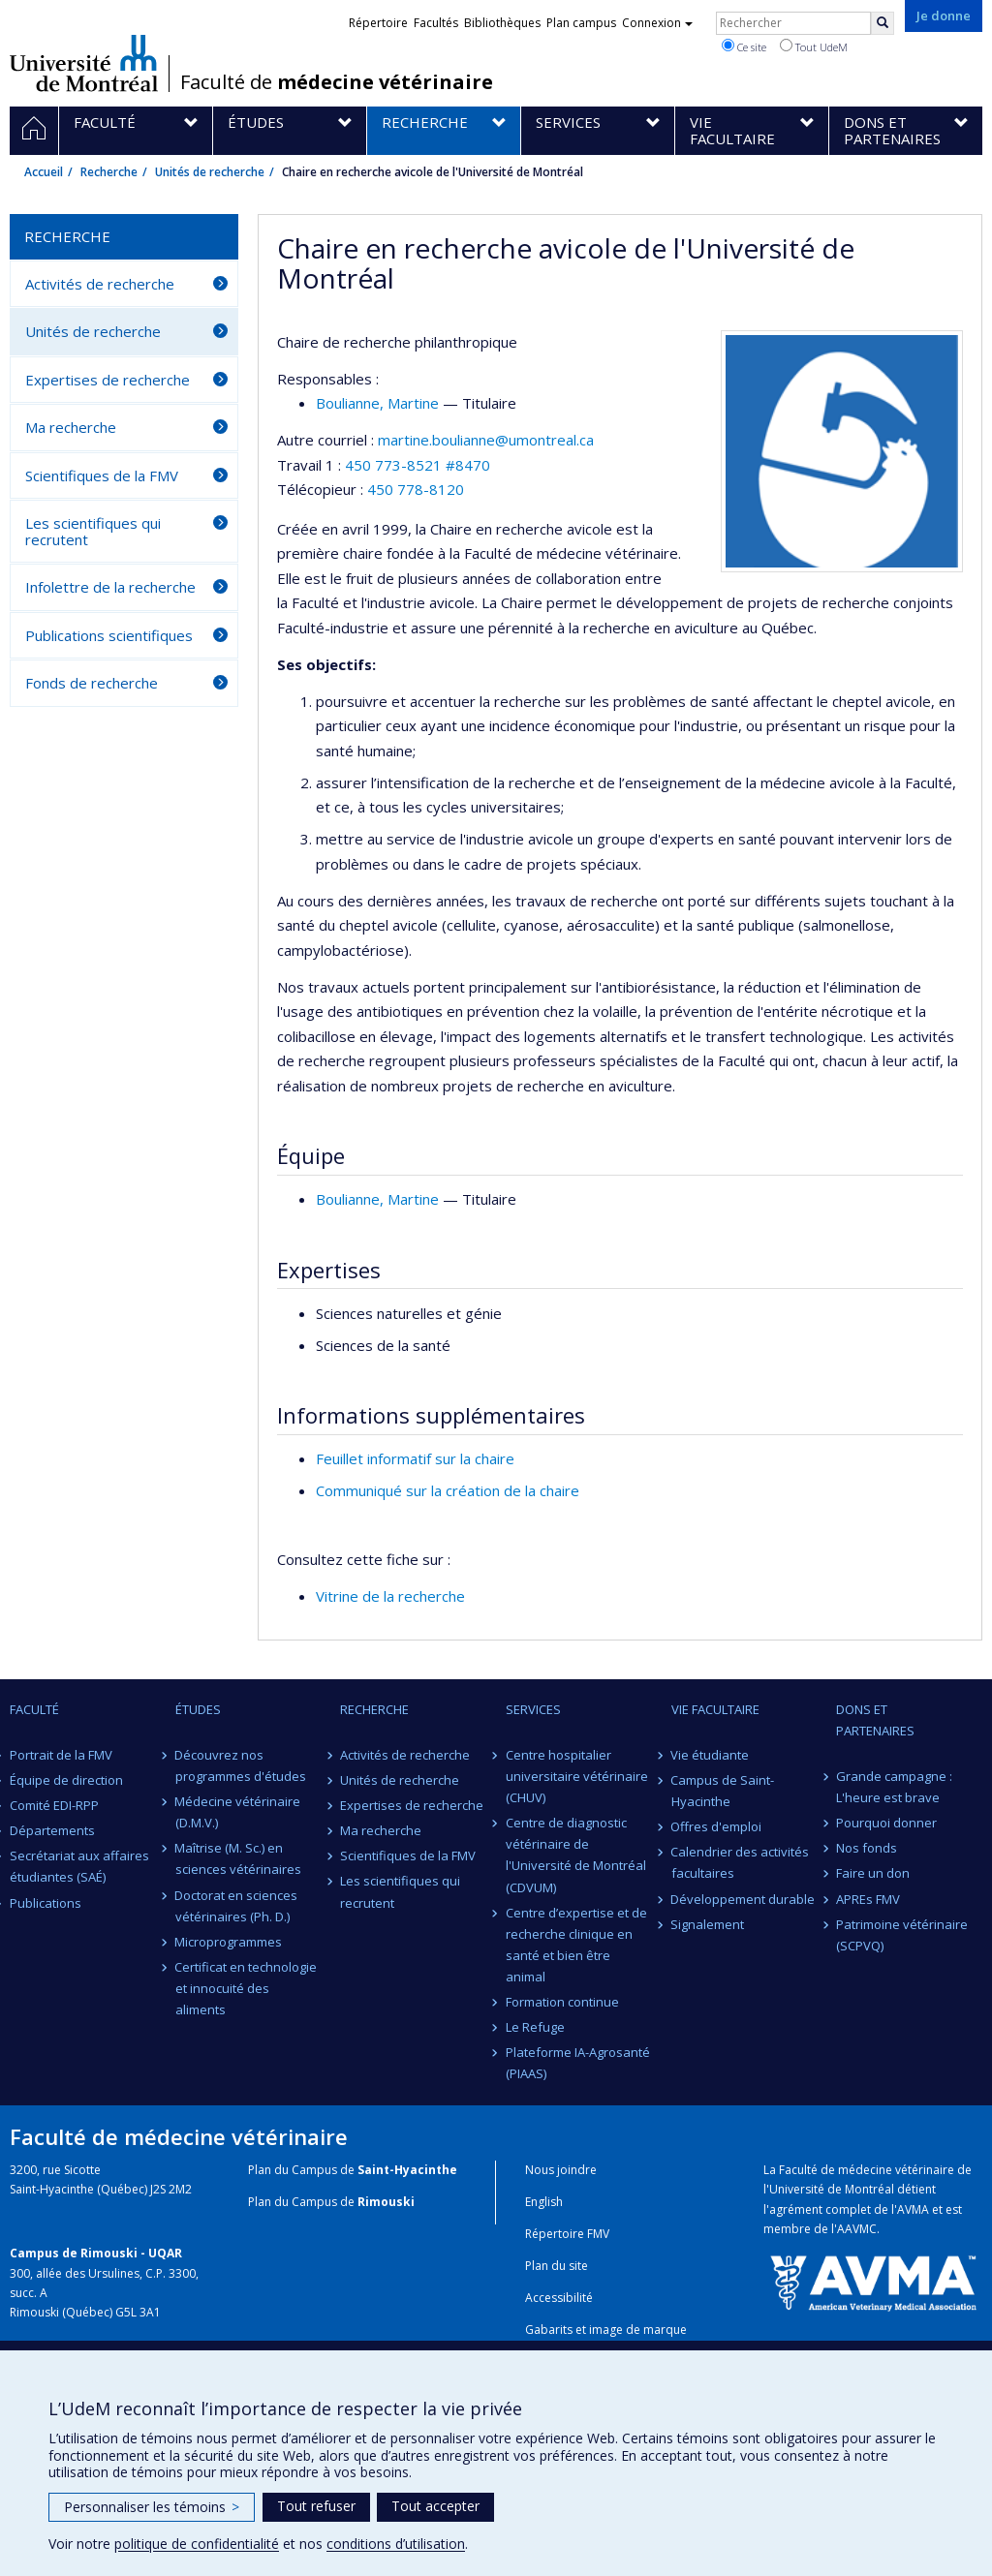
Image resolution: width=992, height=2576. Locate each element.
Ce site (744, 46)
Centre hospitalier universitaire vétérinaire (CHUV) (577, 1776)
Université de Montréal (84, 63)
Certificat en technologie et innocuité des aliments (246, 1988)
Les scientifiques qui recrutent (93, 531)
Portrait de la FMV (61, 1754)
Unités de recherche (209, 172)
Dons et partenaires (875, 1720)
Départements (52, 1830)
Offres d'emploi (716, 1826)
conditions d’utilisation (395, 2543)
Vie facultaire (715, 1709)
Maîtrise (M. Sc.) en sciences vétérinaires (238, 1858)
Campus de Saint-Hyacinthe (723, 1790)
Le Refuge (535, 2027)
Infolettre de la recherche (110, 587)
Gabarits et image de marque (606, 2329)
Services (533, 1709)
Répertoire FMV (567, 2233)
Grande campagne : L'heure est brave (894, 1786)
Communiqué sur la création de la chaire (447, 1490)
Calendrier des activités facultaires (740, 1862)
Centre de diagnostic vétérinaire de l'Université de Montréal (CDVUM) (576, 1854)
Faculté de (336, 82)
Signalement (708, 1924)
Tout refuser (316, 2506)
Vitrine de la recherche (390, 1596)
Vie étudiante (710, 1754)
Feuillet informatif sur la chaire (415, 1458)
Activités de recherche (99, 283)
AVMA (913, 2209)
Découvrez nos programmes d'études (240, 1765)
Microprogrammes (229, 1941)
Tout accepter (435, 2506)
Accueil (43, 172)
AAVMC (857, 2229)
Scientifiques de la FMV (101, 475)
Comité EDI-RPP (54, 1805)
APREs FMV (868, 1899)
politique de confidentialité (196, 2543)
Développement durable (743, 1899)
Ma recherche (70, 427)
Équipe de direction (66, 1780)
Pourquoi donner (886, 1822)
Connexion (657, 23)
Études (198, 1709)
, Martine (377, 403)
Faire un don (873, 1873)
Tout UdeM (814, 46)
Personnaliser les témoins (151, 2507)
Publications (45, 1903)
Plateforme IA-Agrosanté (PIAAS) (578, 2062)
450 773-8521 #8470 (417, 465)
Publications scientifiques (109, 635)
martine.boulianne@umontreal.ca (486, 439)
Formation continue (562, 2001)
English (544, 2201)
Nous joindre (561, 2170)
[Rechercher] (882, 23)
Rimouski (386, 2201)
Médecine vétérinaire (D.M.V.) (238, 1812)
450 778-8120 (415, 489)
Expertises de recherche (107, 379)
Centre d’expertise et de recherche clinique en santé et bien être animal (576, 1944)
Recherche (109, 172)
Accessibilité (559, 2297)
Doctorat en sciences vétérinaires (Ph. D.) (236, 1905)
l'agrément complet (817, 2209)
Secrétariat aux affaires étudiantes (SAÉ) (79, 1866)
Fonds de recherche (91, 682)
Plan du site (556, 2265)
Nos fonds (866, 1847)
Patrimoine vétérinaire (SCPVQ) (902, 1935)
